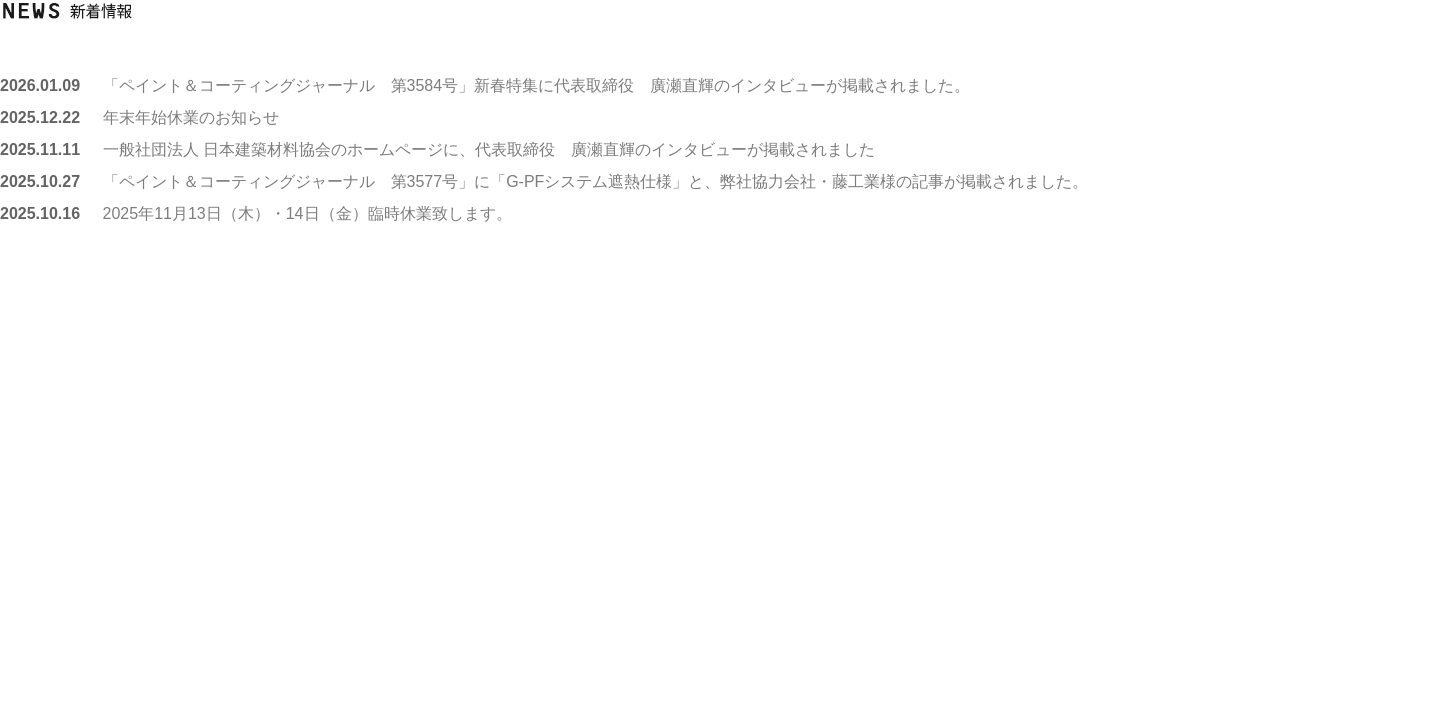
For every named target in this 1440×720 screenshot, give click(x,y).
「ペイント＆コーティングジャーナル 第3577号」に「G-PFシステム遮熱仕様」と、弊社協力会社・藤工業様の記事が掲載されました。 (596, 181)
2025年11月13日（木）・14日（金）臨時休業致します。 (307, 213)
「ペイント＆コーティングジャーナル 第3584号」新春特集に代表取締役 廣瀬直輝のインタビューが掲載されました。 (537, 85)
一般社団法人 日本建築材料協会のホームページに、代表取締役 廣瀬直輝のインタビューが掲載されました (489, 149)
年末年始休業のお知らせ (191, 117)
